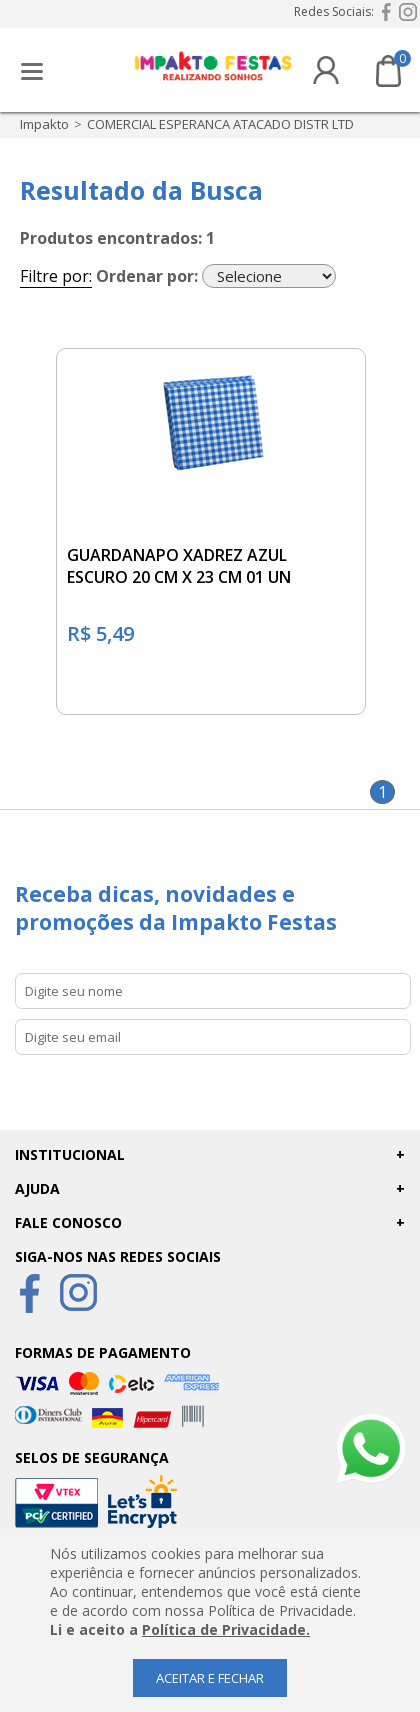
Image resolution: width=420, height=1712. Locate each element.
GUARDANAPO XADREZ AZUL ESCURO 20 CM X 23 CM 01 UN (179, 566)
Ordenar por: (147, 276)
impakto (44, 124)
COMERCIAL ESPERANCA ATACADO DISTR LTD (220, 124)
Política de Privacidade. (226, 1629)
